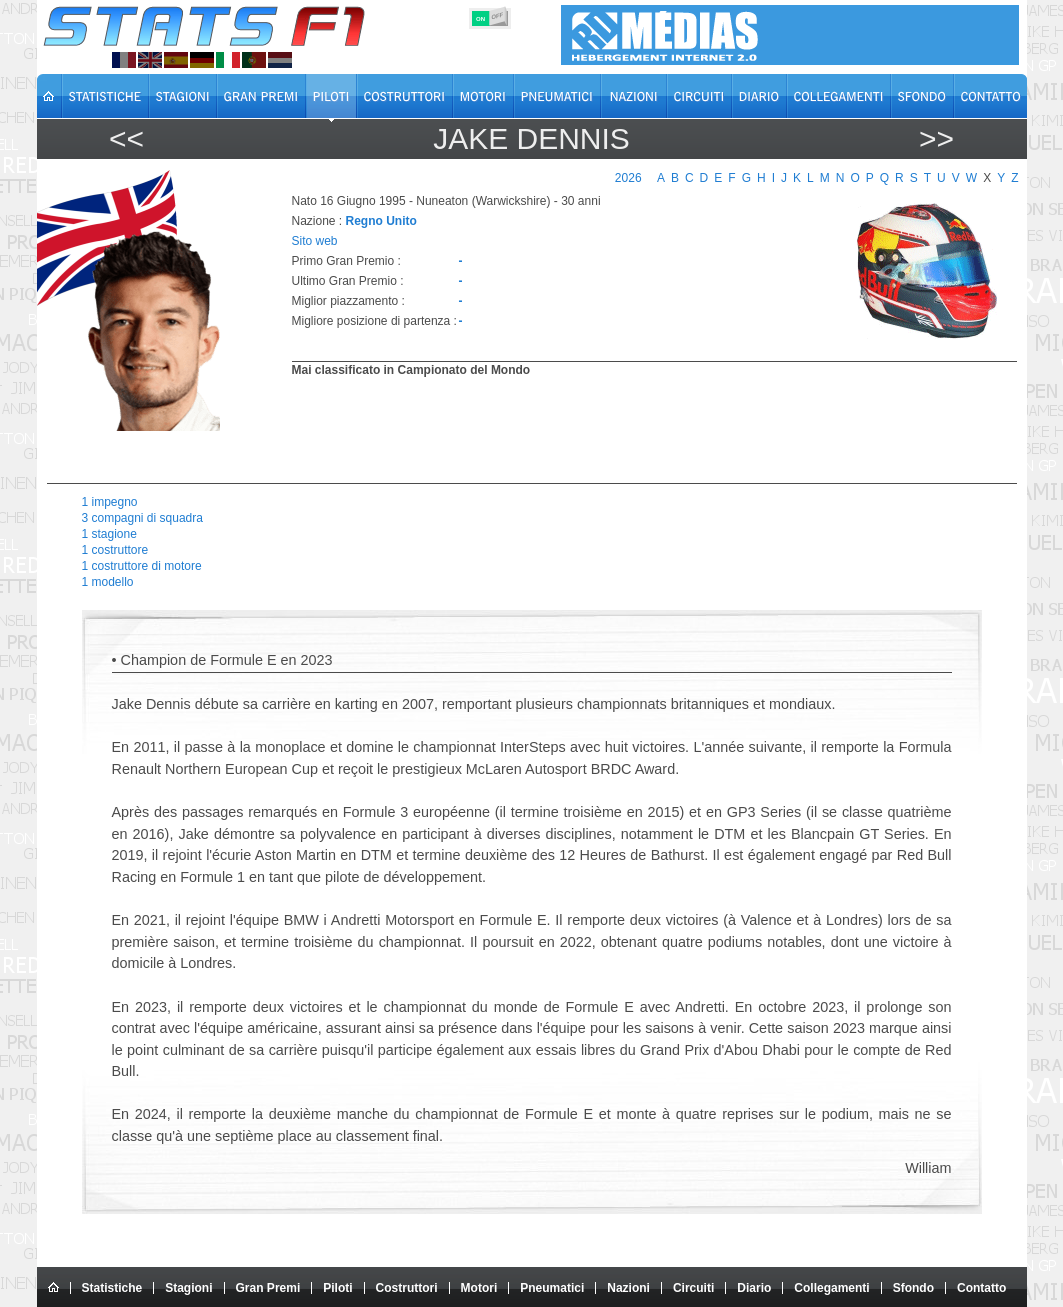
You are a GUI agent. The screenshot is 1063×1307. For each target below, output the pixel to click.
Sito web (315, 241)
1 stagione (109, 534)
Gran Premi (268, 1288)
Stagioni (188, 1288)
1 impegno (110, 502)
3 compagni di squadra (142, 518)
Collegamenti (831, 1288)
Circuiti (693, 1288)
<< (126, 138)
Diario (754, 1288)
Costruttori (407, 1288)
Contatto (981, 1288)
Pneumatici (552, 1288)
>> (936, 138)
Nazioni (628, 1288)
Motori (479, 1288)
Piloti (337, 1288)
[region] (643, 428)
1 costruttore (115, 550)
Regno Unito (381, 221)
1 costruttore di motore (142, 566)
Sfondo (913, 1288)
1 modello (108, 582)
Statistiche (112, 1288)
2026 (628, 178)
